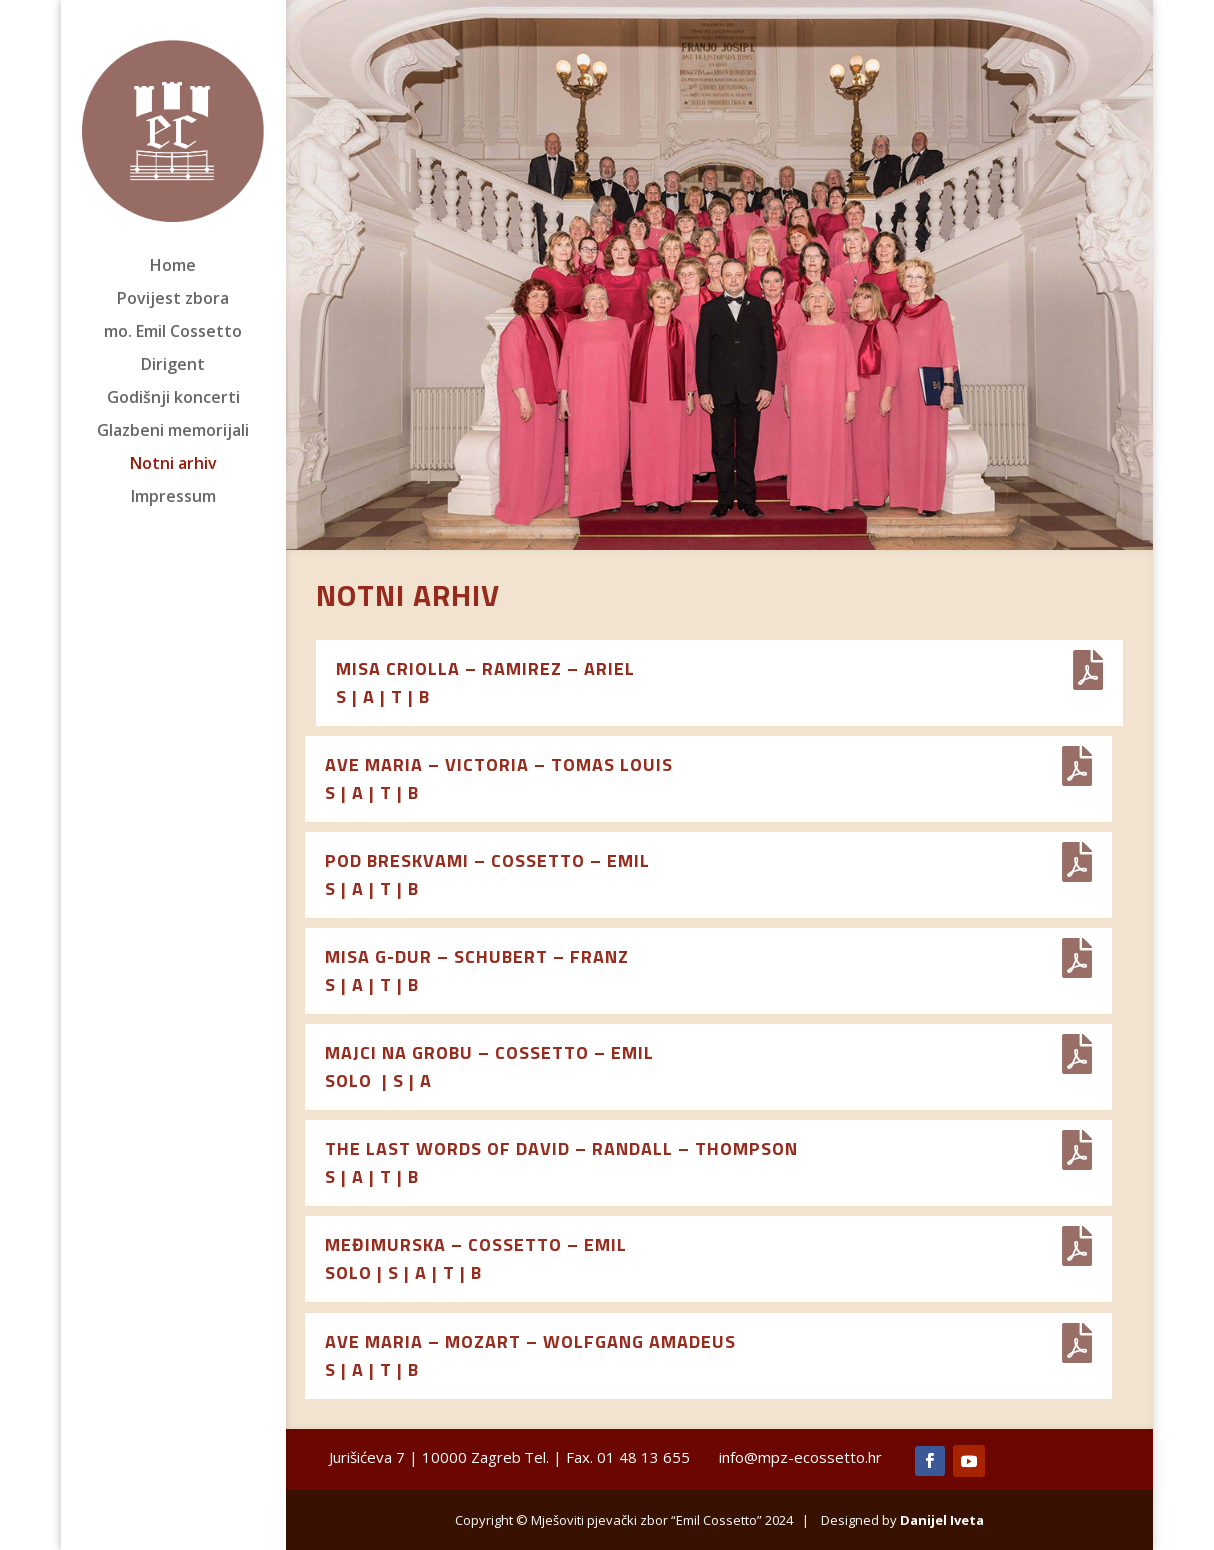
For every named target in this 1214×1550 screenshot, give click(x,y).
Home (173, 267)
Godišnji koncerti (173, 399)
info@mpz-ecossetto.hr (800, 1457)
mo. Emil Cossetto (173, 333)
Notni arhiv (173, 465)
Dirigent (173, 366)
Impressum (173, 498)
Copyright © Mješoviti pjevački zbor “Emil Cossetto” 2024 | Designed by (719, 1520)
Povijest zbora (173, 300)
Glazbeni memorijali (173, 432)
